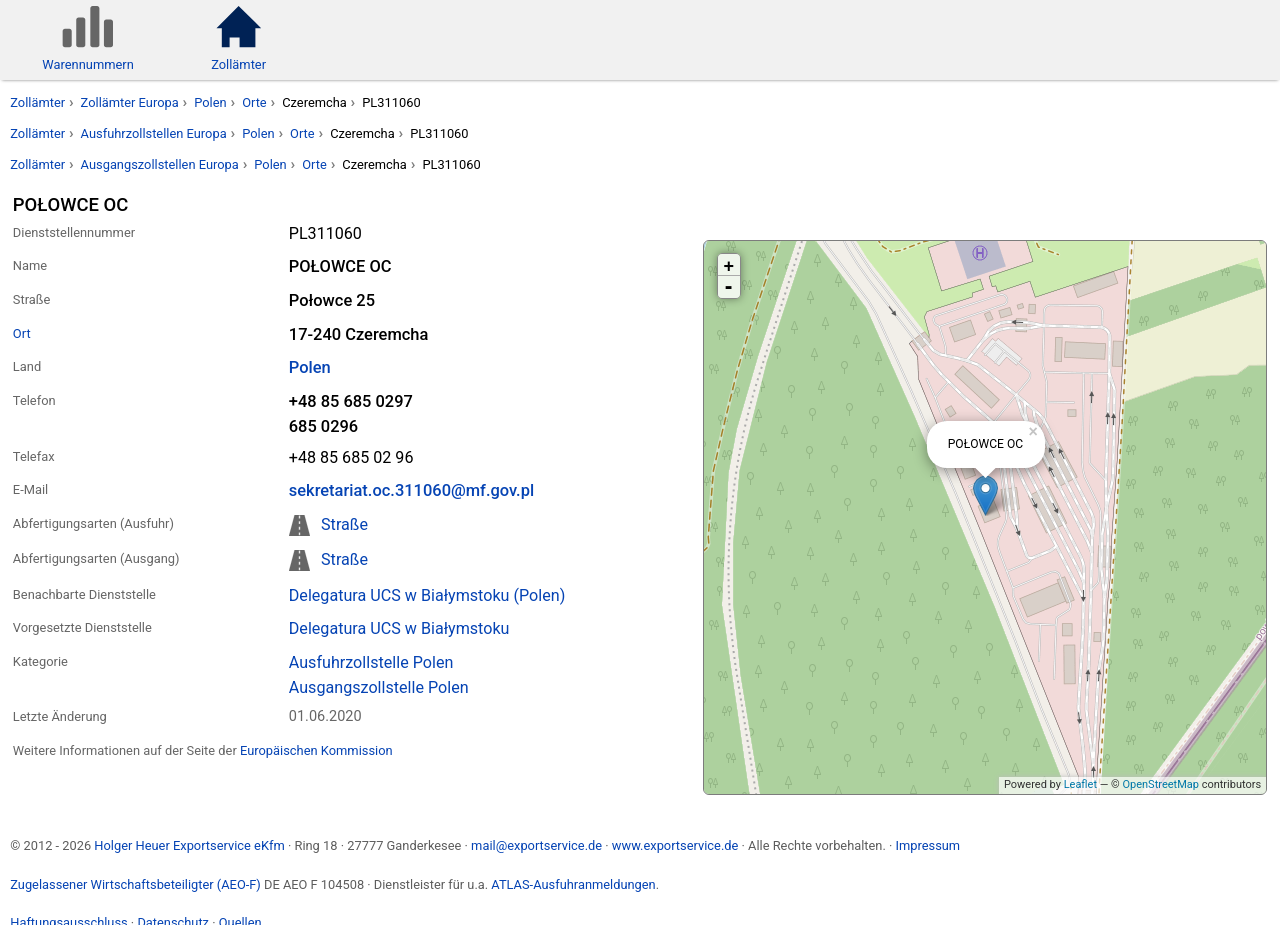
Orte (254, 102)
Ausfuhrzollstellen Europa (154, 133)
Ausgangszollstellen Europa (160, 164)
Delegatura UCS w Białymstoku (399, 628)
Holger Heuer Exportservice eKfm (189, 845)
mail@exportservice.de (536, 845)
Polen (210, 102)
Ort (22, 333)
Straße (344, 524)
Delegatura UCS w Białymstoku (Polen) (427, 595)
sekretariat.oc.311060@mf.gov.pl (411, 490)
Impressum (927, 845)
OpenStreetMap (1160, 784)
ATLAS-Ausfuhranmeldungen (573, 884)
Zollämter (37, 102)
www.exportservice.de (675, 845)
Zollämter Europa (130, 102)
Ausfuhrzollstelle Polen (371, 662)
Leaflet (1080, 784)
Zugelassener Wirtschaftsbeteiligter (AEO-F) (135, 884)
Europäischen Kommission (316, 750)
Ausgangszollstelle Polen (379, 687)
